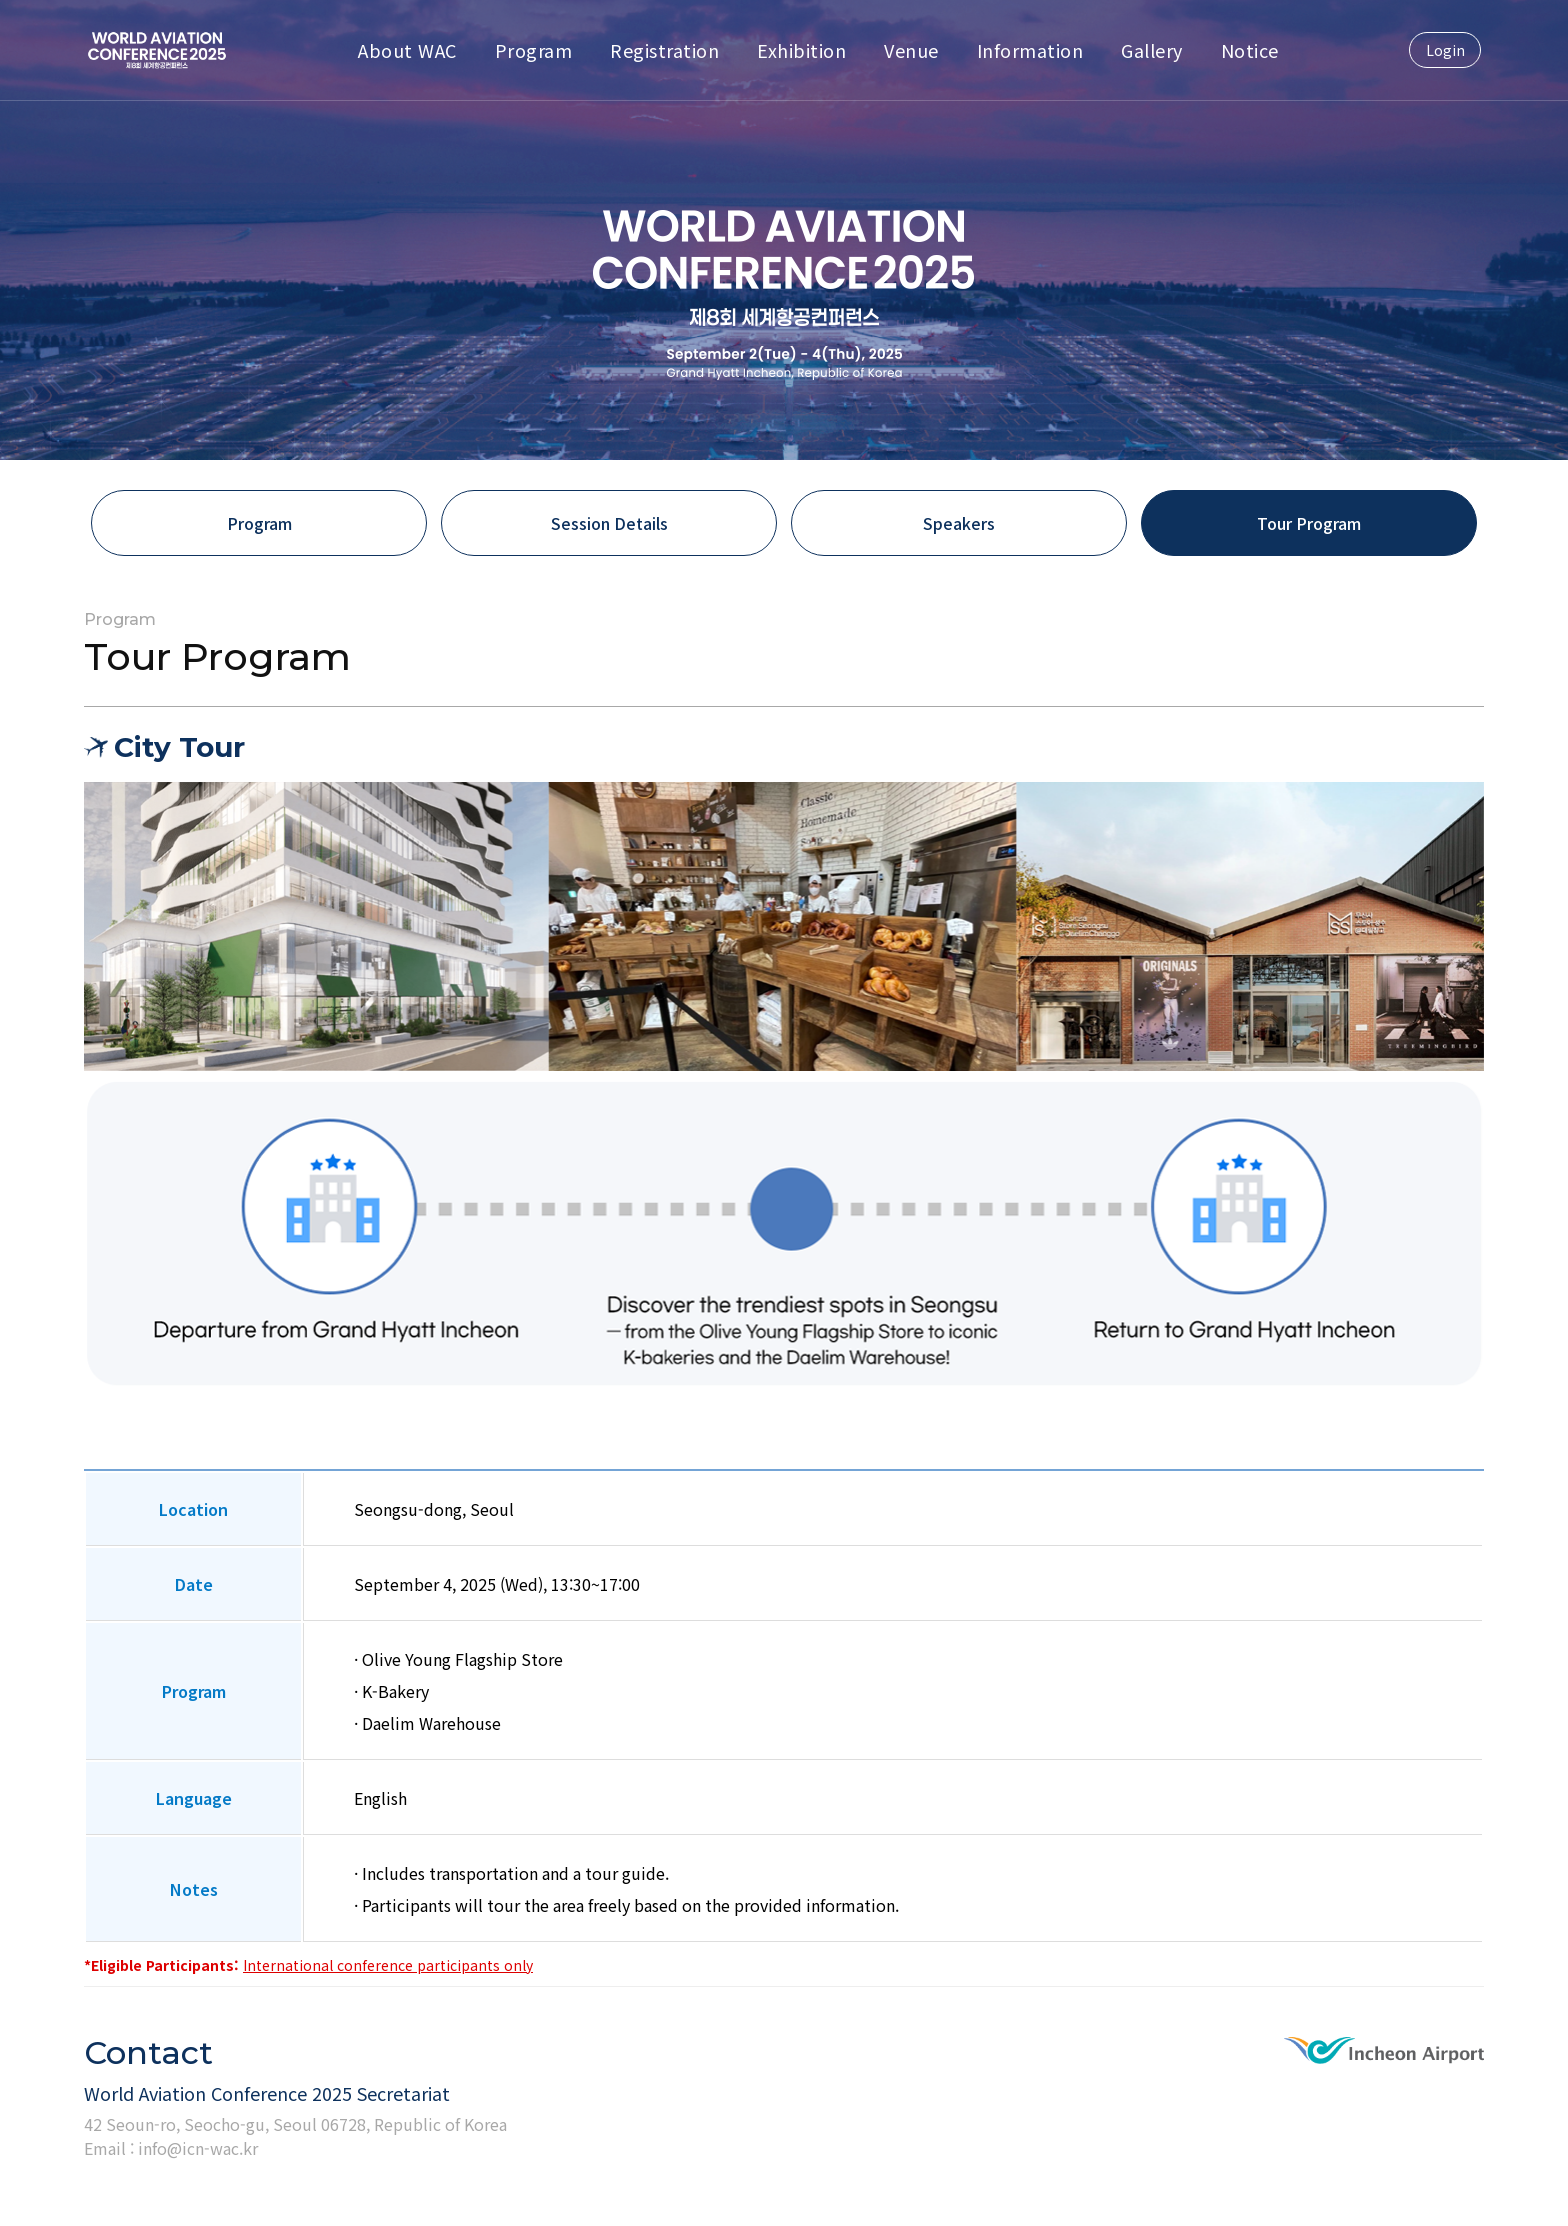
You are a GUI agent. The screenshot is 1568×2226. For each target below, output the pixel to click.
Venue (911, 50)
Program (534, 50)
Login (1445, 50)
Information (1030, 50)
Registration (664, 50)
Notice (1250, 50)
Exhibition (801, 50)
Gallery (1152, 50)
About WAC (407, 50)
